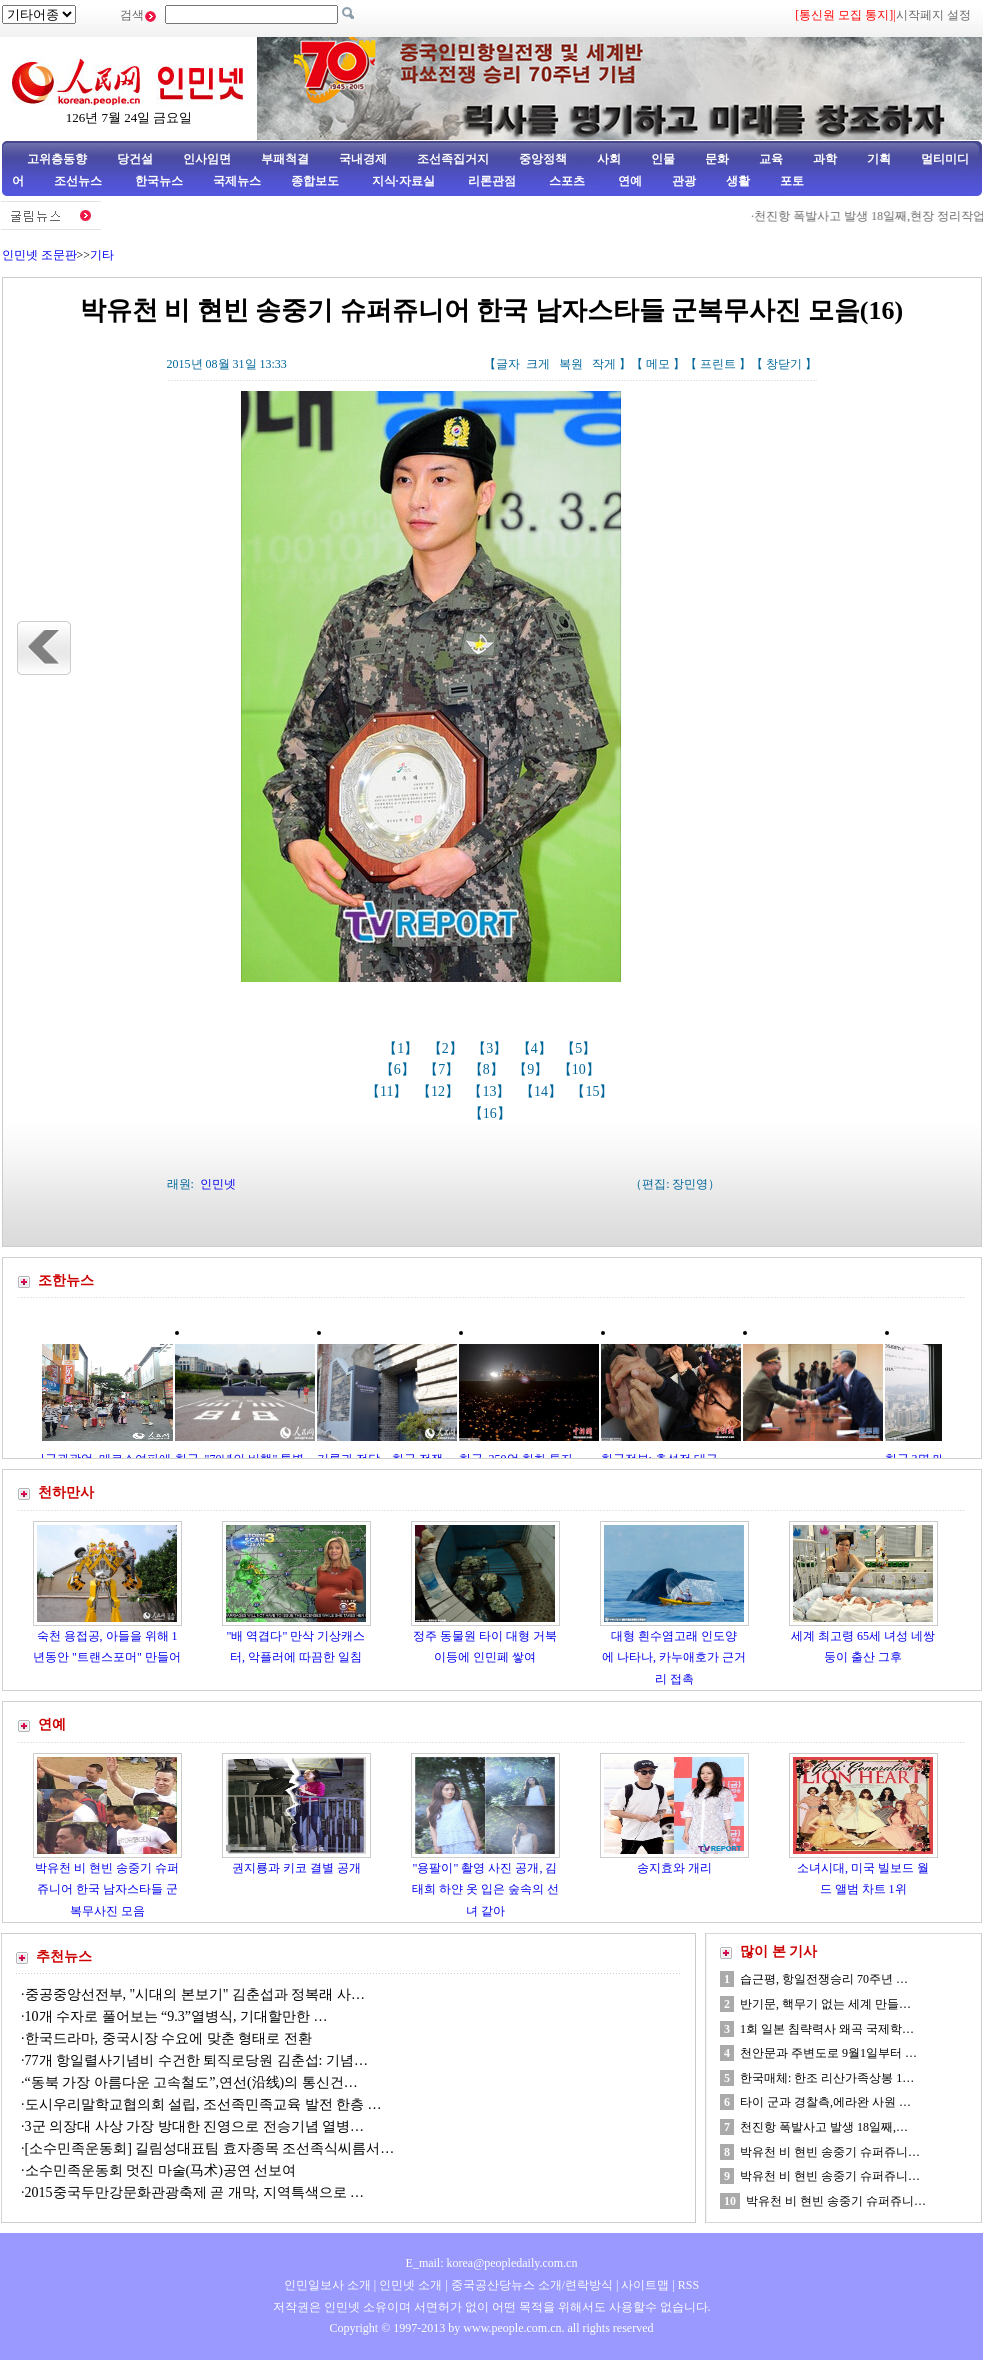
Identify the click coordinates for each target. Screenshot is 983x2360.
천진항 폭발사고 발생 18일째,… (824, 2127)
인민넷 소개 (409, 2285)
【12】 (440, 1091)
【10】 (581, 1069)
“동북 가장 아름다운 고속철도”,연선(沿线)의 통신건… (191, 2082)
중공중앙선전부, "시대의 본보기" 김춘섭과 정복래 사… (195, 1994)
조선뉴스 (79, 181)
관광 (684, 181)
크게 (538, 364)
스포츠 (565, 181)
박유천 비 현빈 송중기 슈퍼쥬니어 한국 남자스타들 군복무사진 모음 (107, 1889)
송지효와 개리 (674, 1868)
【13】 (491, 1091)
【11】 (388, 1091)
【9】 (532, 1069)
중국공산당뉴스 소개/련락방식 (532, 2285)
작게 (604, 364)
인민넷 (218, 1184)
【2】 (447, 1048)
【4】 (536, 1048)
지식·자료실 (405, 181)
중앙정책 (543, 159)
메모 (658, 364)
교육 (771, 159)
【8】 (488, 1069)
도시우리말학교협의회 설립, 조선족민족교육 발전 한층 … (203, 2104)
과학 (825, 159)
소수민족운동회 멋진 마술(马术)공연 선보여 (161, 2170)
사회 (609, 159)
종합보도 (315, 181)
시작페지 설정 (933, 15)
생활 (738, 181)
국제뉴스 (237, 181)
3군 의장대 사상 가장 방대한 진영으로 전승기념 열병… (195, 2126)
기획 (879, 159)
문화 (717, 159)
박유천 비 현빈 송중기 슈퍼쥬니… (830, 2152)
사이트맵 (645, 2285)
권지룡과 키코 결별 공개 (296, 1868)
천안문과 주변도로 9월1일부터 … (828, 2053)
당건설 (135, 159)
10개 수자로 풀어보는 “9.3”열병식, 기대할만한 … (176, 2016)
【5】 (580, 1048)
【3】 (491, 1048)
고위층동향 (57, 159)
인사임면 (207, 159)
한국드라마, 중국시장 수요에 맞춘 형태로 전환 (168, 2038)
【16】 (492, 1113)
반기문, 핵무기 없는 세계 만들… (825, 2004)
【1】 (402, 1048)
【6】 (399, 1069)
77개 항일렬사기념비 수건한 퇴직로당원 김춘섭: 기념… (196, 2060)
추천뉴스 (64, 1956)
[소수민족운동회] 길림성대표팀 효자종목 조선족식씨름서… (210, 2148)
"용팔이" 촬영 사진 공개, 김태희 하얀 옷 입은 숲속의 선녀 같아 (485, 1889)
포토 (792, 181)
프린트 (718, 364)
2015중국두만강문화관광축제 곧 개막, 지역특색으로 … (195, 2192)
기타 (102, 255)
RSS (688, 2285)
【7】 (443, 1069)
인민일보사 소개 (327, 2285)
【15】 (594, 1091)
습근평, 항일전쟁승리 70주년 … (824, 1979)
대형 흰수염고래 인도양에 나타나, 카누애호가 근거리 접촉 (674, 1657)
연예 (628, 181)
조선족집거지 (453, 159)
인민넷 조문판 (39, 255)
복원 (571, 364)
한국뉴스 (159, 181)
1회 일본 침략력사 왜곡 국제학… (827, 2029)
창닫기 (784, 364)
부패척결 (285, 159)
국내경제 (363, 159)
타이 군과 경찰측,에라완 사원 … (825, 2102)
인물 (663, 159)
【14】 (543, 1091)
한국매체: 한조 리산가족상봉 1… (827, 2078)
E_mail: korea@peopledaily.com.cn (492, 2263)
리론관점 (492, 181)
